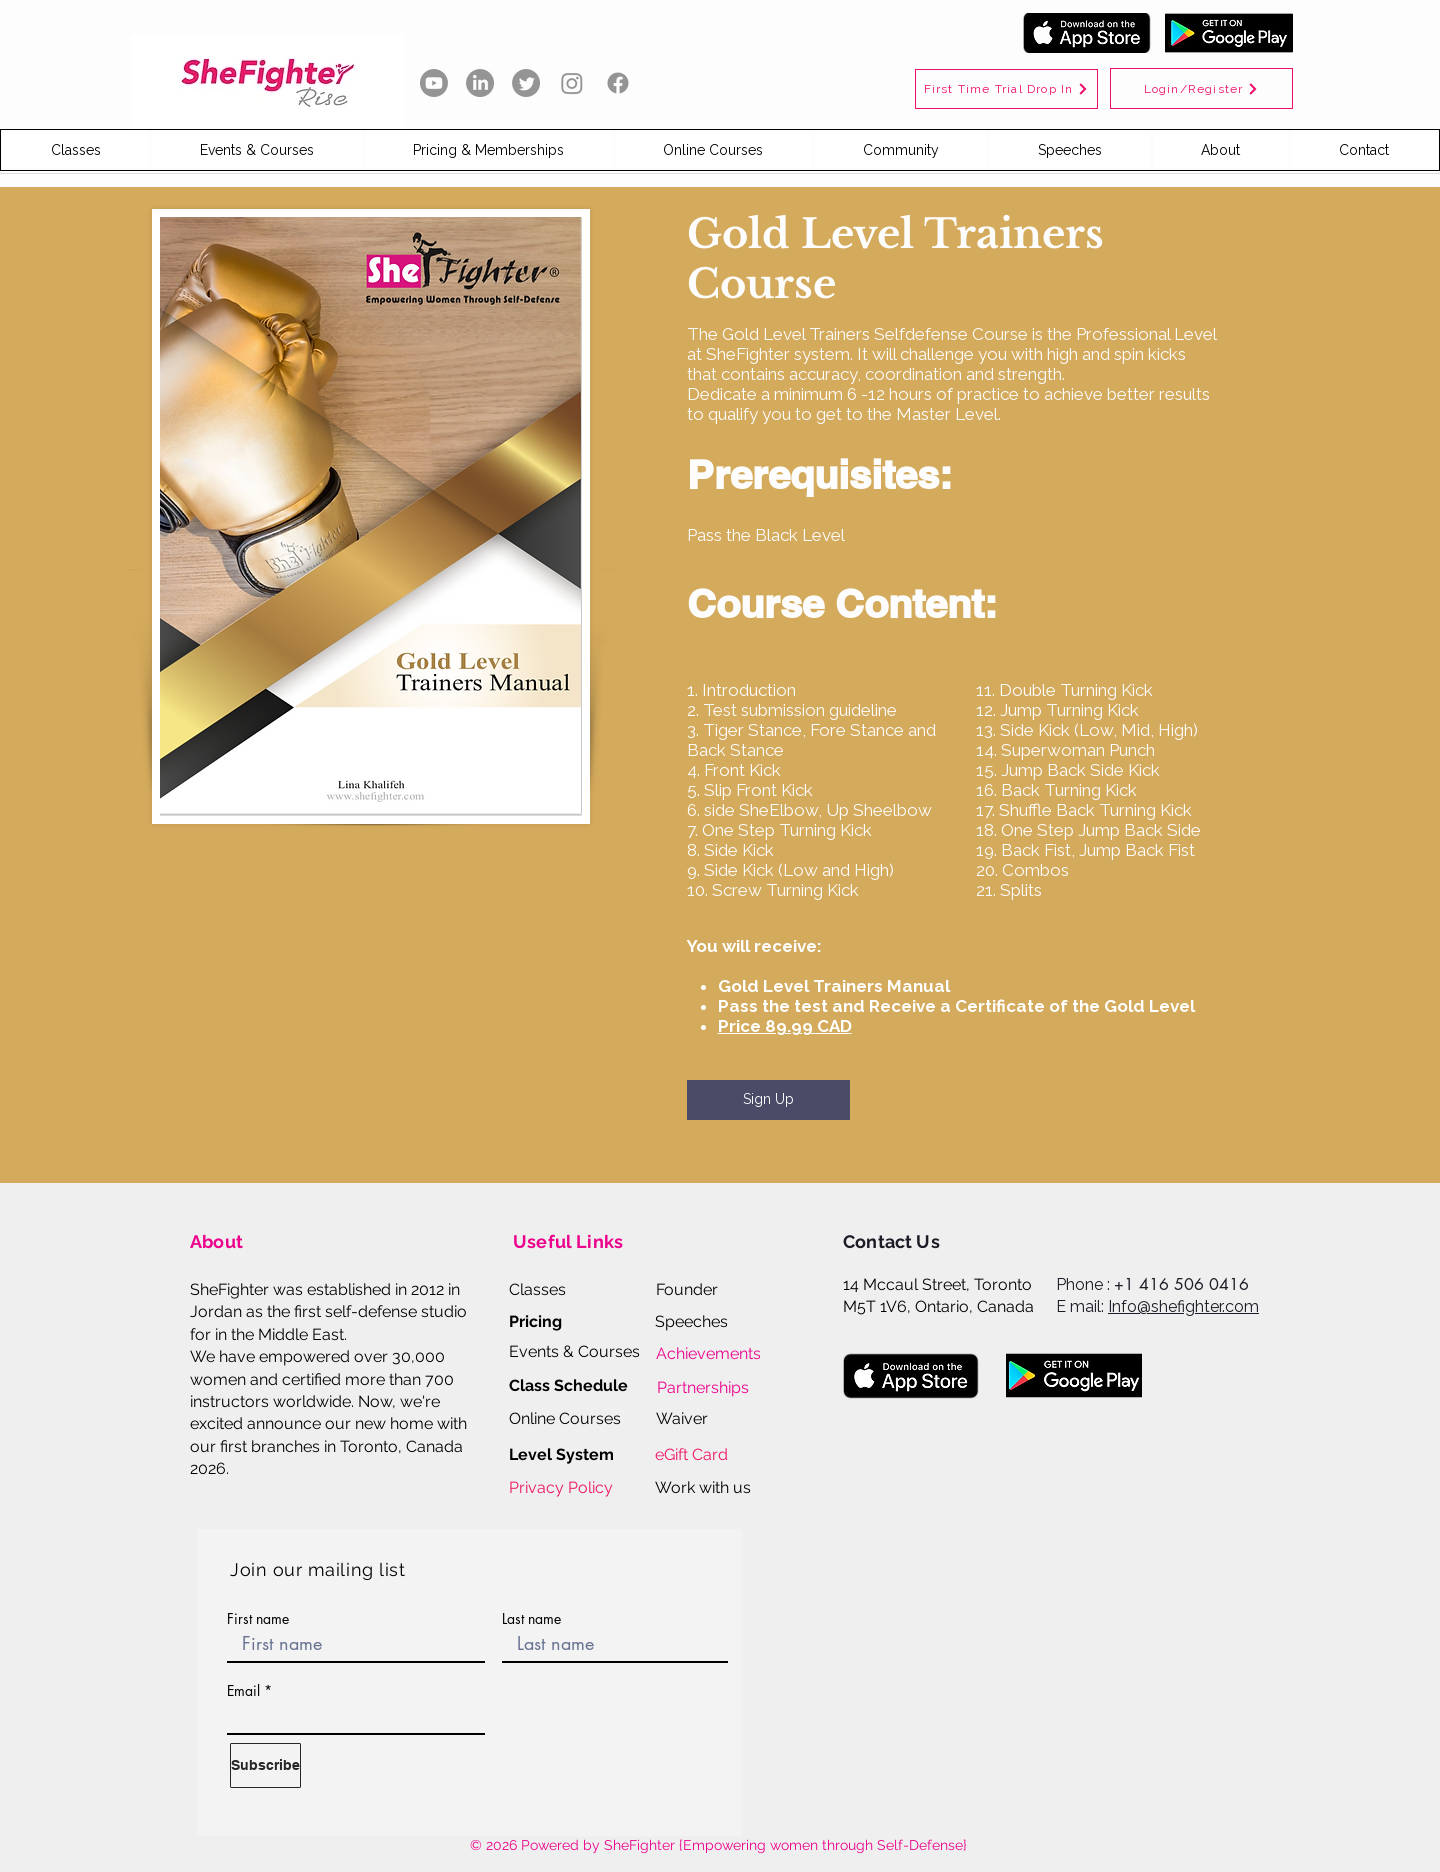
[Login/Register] (1201, 88)
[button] (75, 150)
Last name (531, 1619)
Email (243, 1691)
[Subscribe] (265, 1765)
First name (258, 1619)
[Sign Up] (768, 1100)
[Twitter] (526, 83)
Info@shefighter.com (1183, 1306)
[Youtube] (434, 83)
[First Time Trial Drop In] (1006, 89)
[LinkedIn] (480, 83)
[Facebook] (618, 83)
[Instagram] (572, 83)
